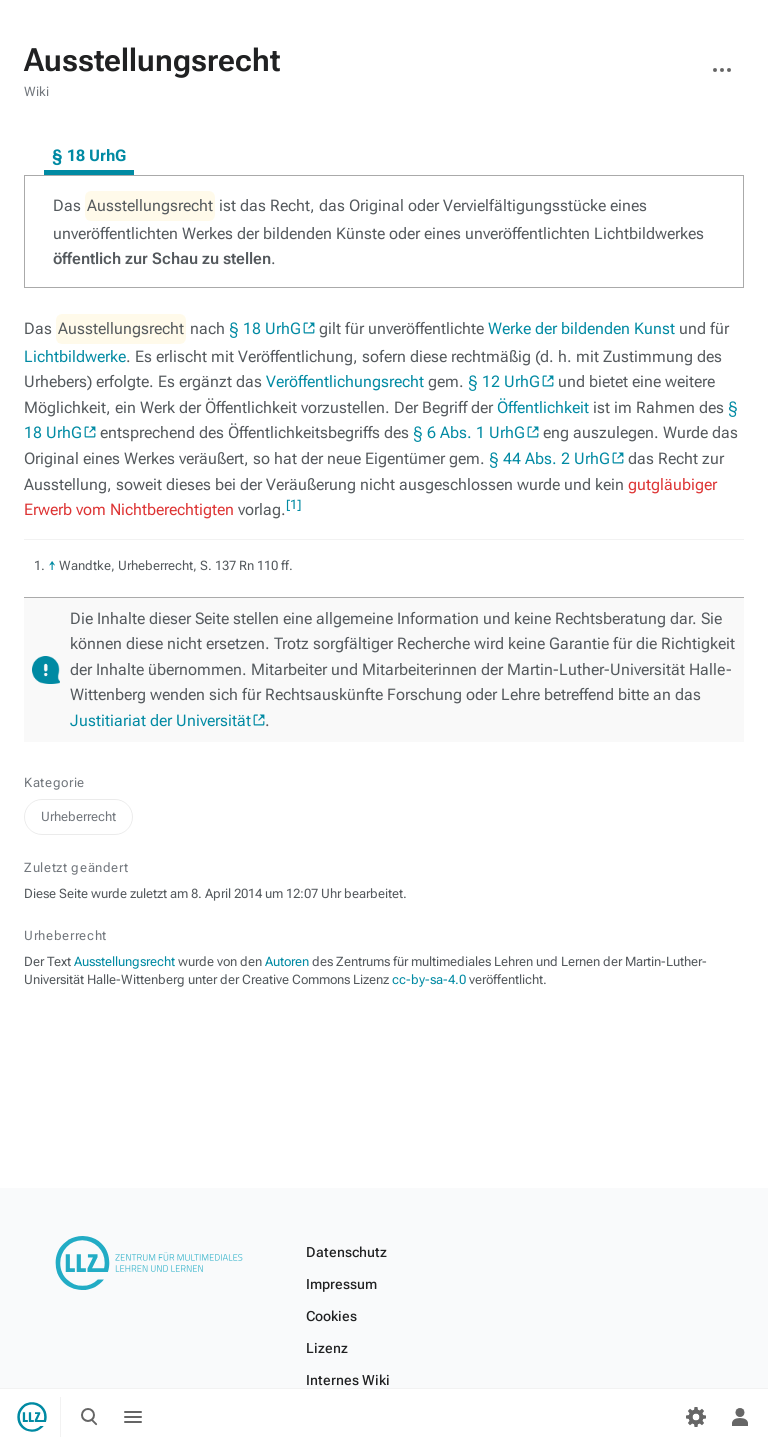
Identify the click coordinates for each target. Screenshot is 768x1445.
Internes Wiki (348, 1380)
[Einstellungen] (696, 1417)
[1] (293, 504)
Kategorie (54, 782)
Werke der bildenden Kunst (581, 328)
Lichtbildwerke (75, 356)
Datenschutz (346, 1252)
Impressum (341, 1284)
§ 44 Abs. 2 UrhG (549, 458)
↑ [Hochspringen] (52, 565)
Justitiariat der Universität (160, 720)
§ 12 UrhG (504, 381)
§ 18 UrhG (265, 328)
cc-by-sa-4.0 (429, 979)
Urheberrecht (78, 816)
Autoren (287, 961)
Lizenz (327, 1348)
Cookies (331, 1316)
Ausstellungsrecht (124, 961)
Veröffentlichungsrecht (345, 381)
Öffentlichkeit (543, 407)
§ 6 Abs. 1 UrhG (469, 432)
